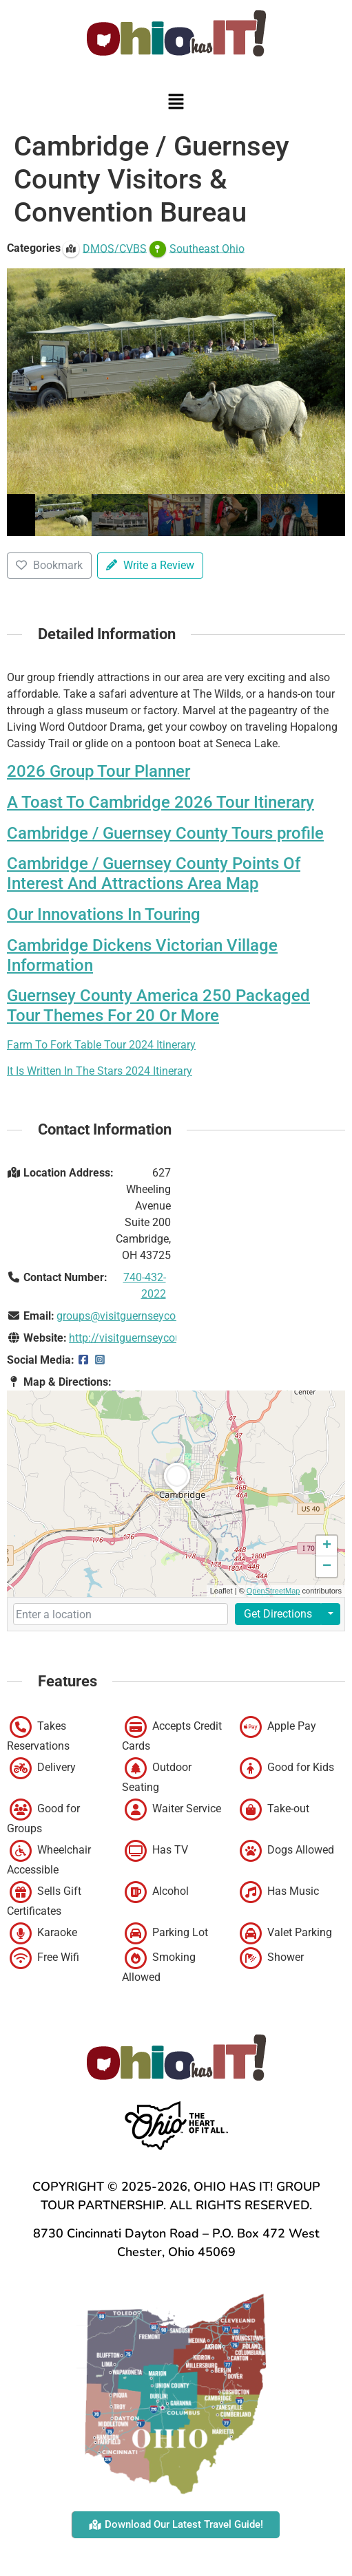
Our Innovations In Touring (103, 914)
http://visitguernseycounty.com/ (147, 1337)
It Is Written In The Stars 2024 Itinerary (99, 1070)
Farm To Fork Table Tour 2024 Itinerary (101, 1044)
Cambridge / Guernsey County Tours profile (165, 833)
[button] (175, 102)
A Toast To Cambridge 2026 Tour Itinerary (160, 802)
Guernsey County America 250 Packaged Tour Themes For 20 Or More (158, 1005)
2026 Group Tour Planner (98, 771)
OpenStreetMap (273, 1591)
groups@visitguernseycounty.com (138, 1315)
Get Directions (278, 1613)
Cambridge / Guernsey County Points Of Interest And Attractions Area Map (153, 873)
